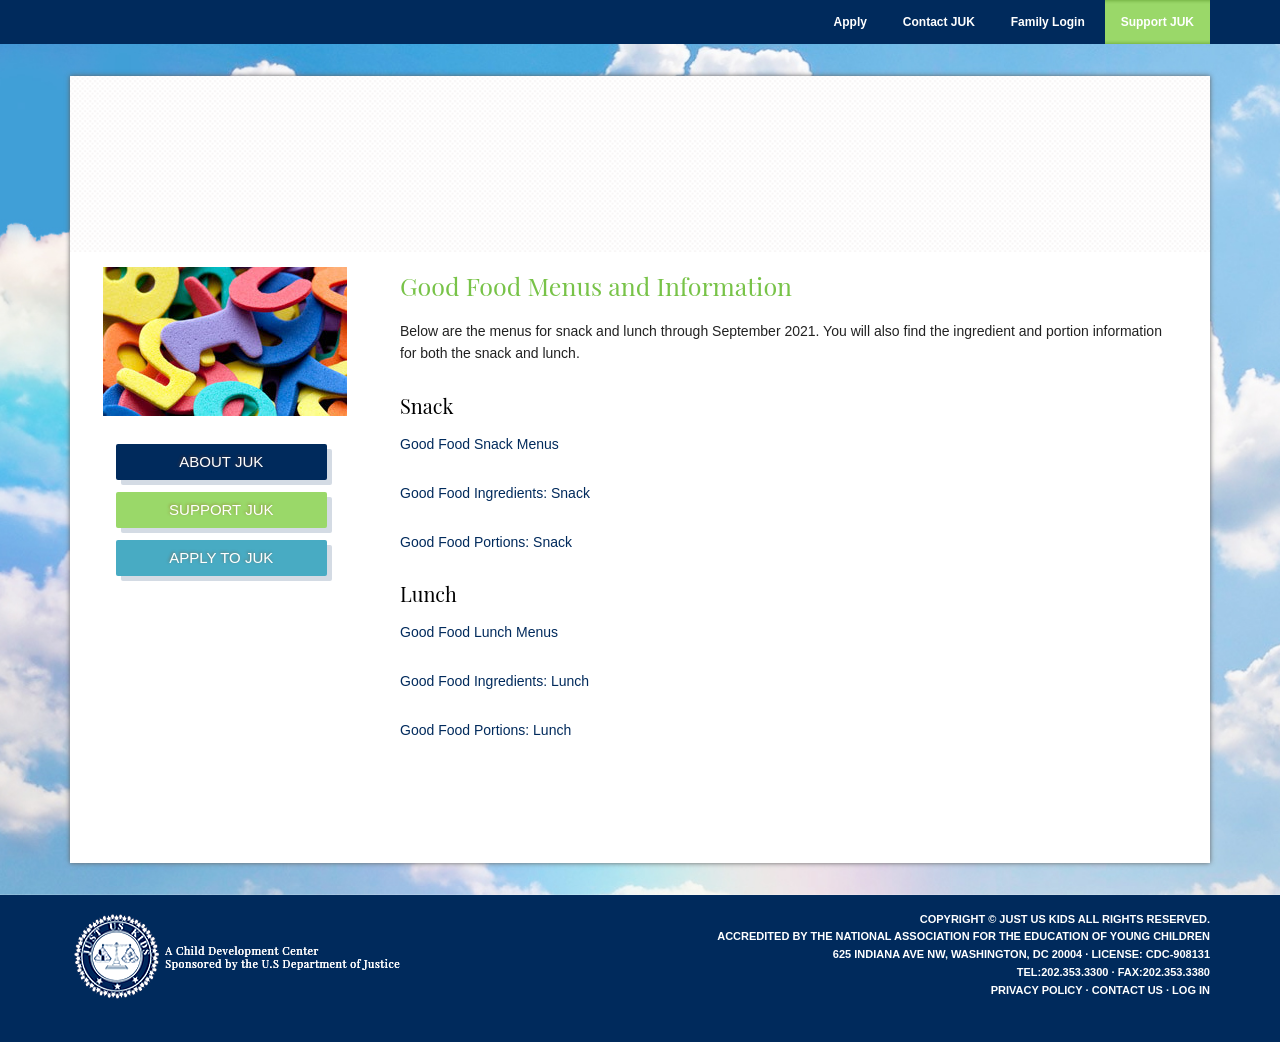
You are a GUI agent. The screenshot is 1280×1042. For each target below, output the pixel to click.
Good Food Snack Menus (479, 444)
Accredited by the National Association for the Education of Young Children (963, 936)
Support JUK (221, 509)
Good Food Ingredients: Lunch (494, 681)
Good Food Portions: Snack (486, 542)
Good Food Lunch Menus (479, 632)
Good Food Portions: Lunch (485, 730)
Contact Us (1127, 990)
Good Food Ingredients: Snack (495, 493)
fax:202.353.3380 (1164, 972)
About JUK (221, 461)
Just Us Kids (320, 156)
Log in (1191, 990)
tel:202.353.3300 (1063, 972)
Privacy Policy (1037, 990)
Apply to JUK (221, 557)
